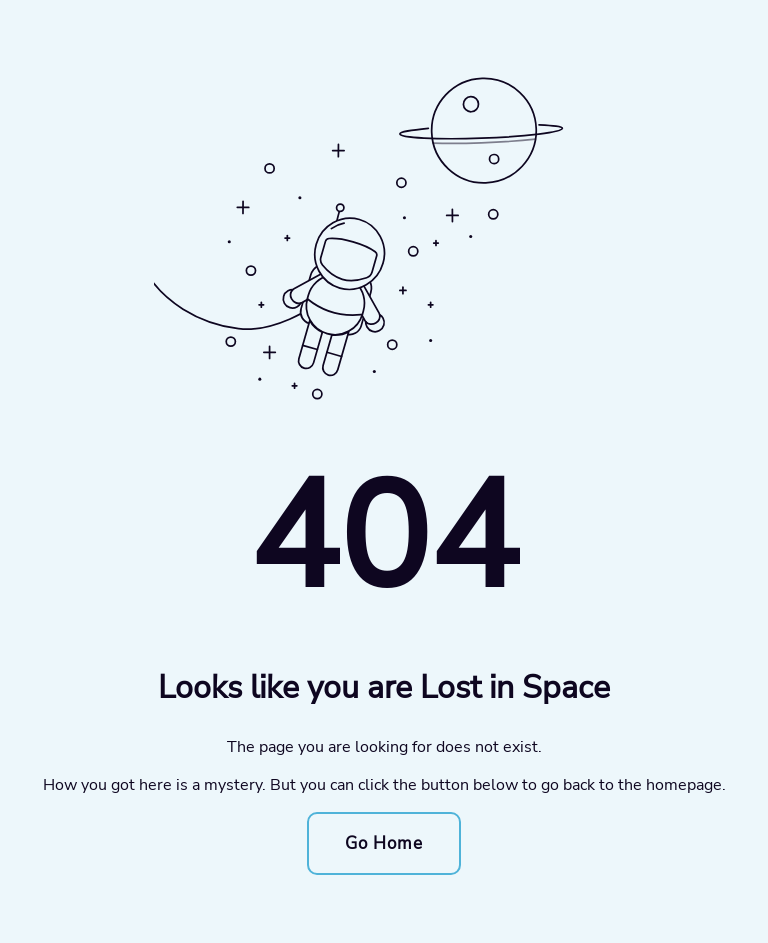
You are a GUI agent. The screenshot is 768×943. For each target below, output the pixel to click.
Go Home (384, 843)
